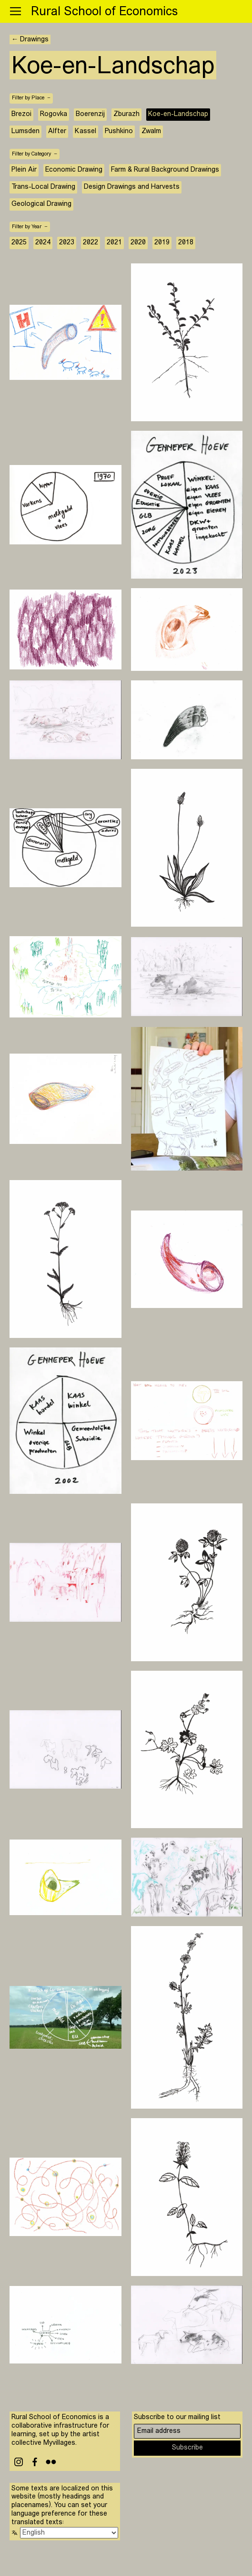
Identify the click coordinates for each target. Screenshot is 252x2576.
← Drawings (30, 39)
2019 (162, 242)
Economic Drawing (73, 170)
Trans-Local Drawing (43, 187)
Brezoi (21, 114)
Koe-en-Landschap (178, 114)
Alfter (57, 131)
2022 (90, 242)
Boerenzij (90, 114)
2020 (138, 242)
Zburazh (126, 114)
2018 (185, 242)
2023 (66, 242)
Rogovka (53, 114)
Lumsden (25, 131)
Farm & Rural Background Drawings (165, 170)
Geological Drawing (41, 204)
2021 (114, 242)
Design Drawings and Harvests (132, 187)
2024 (42, 242)
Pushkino (119, 131)
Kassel (85, 131)
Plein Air (24, 170)
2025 (19, 242)
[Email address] (187, 2431)
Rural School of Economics (104, 12)
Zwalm (151, 131)
